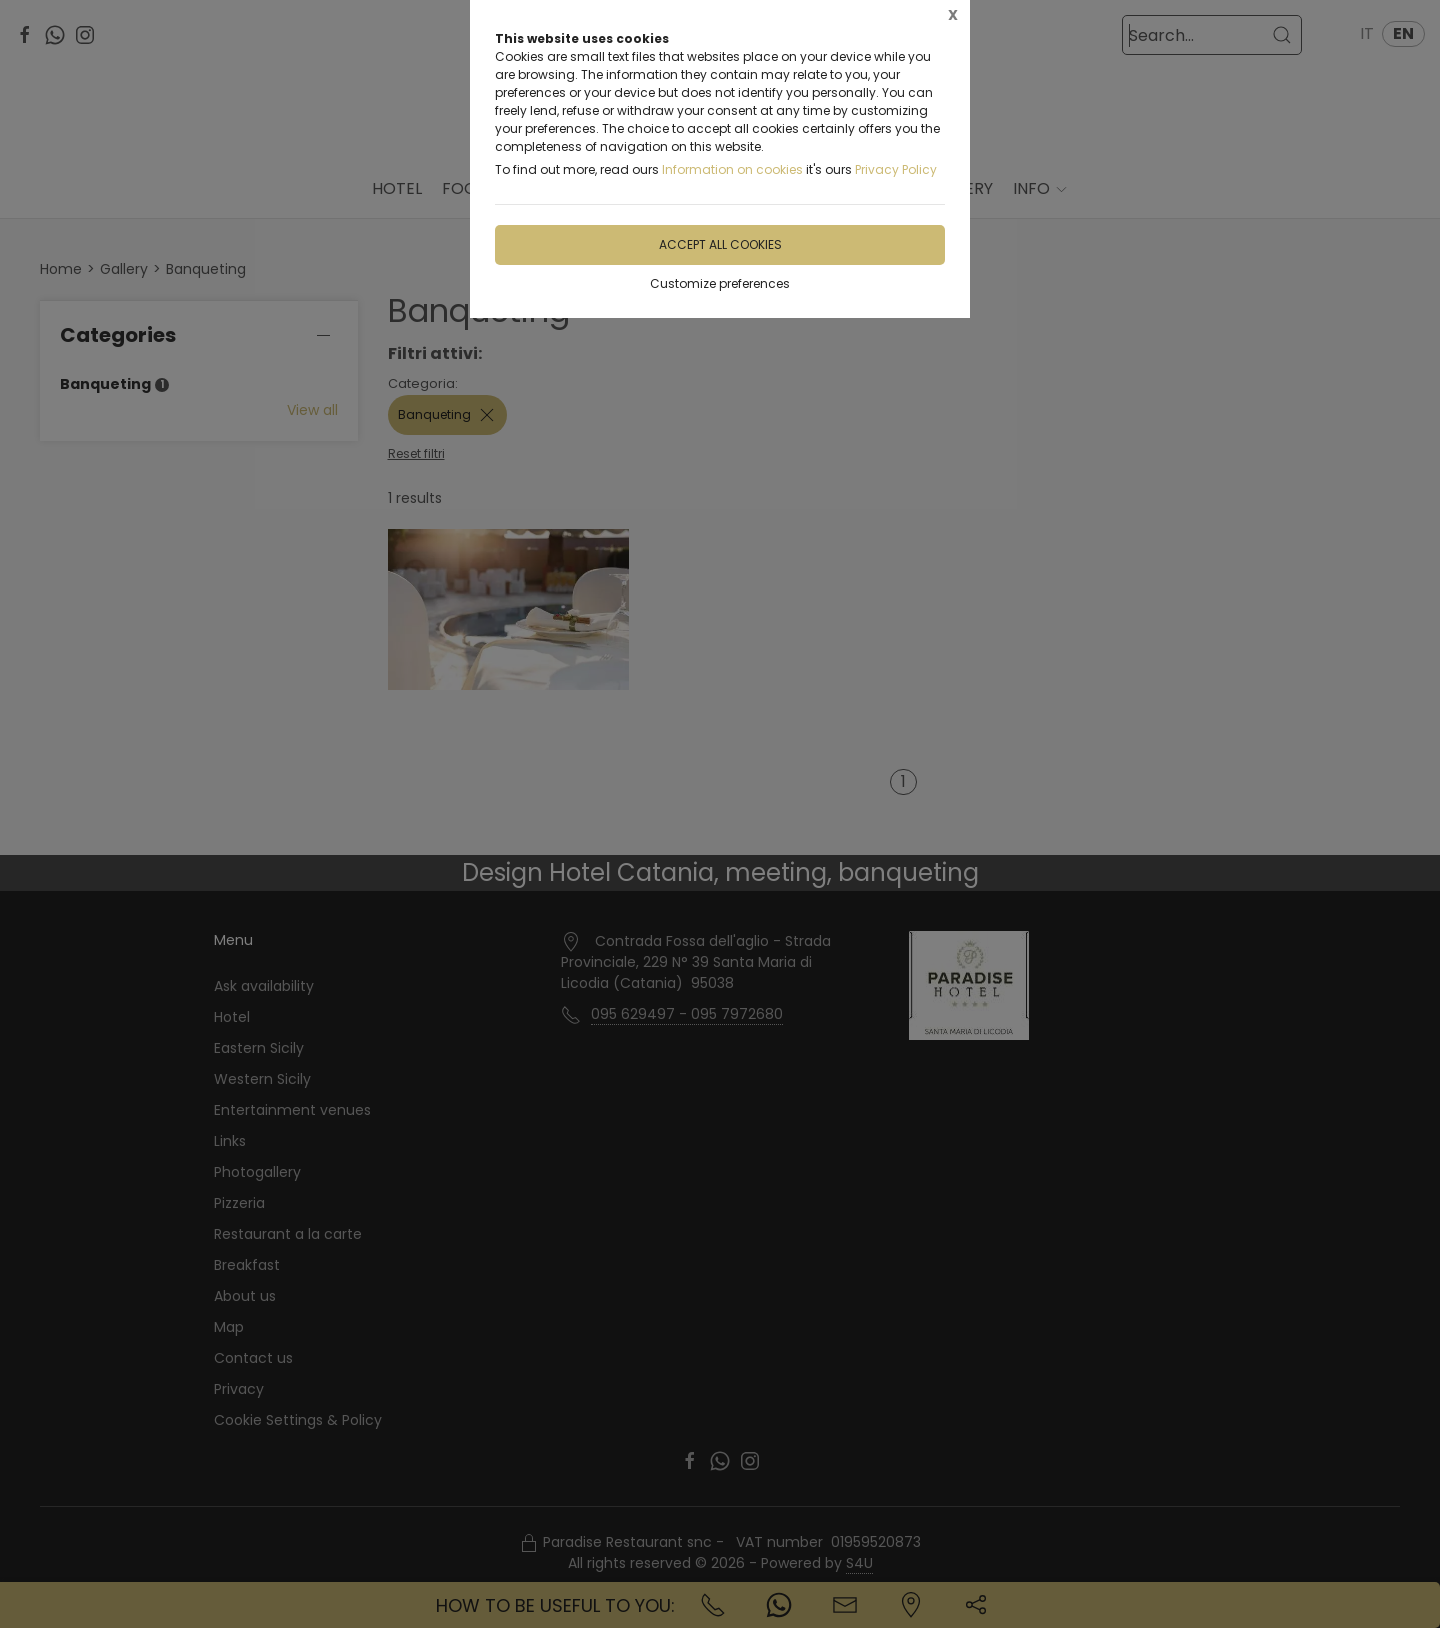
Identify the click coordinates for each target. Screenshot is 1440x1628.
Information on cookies (732, 169)
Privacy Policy (896, 169)
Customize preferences (720, 283)
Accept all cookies (720, 244)
